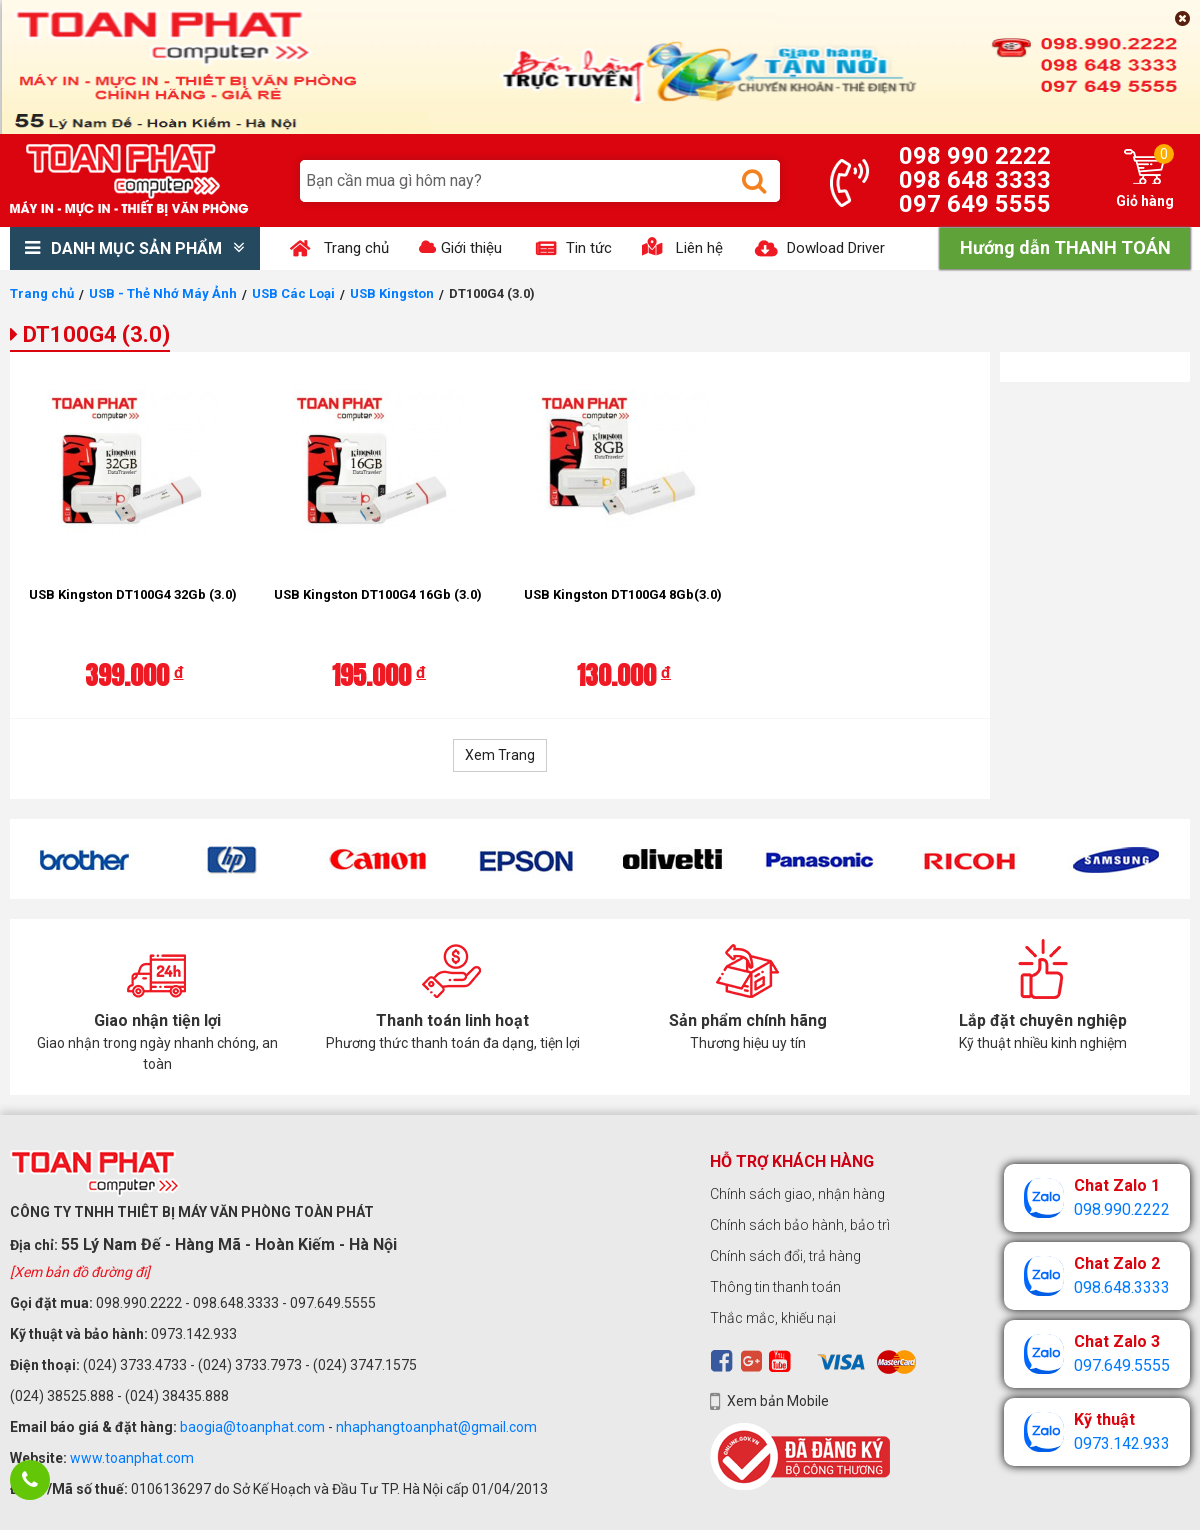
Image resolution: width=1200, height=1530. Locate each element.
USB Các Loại (293, 293)
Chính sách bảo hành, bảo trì (800, 1225)
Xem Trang (500, 755)
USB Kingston (392, 293)
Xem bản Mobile (778, 1401)
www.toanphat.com (132, 1458)
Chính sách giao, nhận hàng (797, 1194)
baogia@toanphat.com (252, 1427)
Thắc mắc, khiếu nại (773, 1318)
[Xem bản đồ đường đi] (80, 1272)
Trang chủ (42, 293)
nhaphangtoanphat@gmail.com (436, 1427)
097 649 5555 (975, 204)
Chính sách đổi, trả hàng (785, 1256)
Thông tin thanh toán (775, 1287)
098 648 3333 (975, 180)
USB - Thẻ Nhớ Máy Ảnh (163, 293)
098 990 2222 (975, 156)
